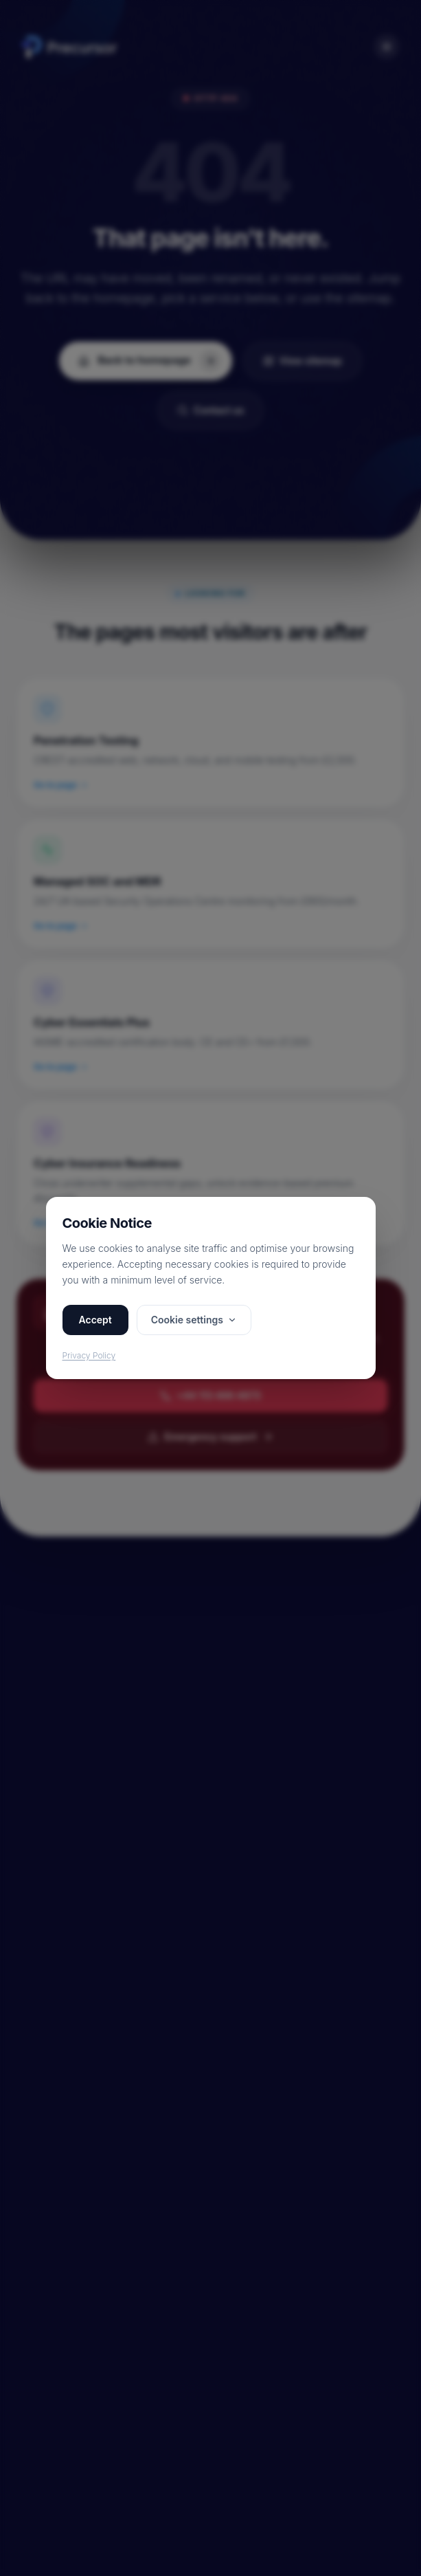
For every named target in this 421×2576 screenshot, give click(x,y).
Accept (95, 1319)
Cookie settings (194, 1319)
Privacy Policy (89, 1355)
